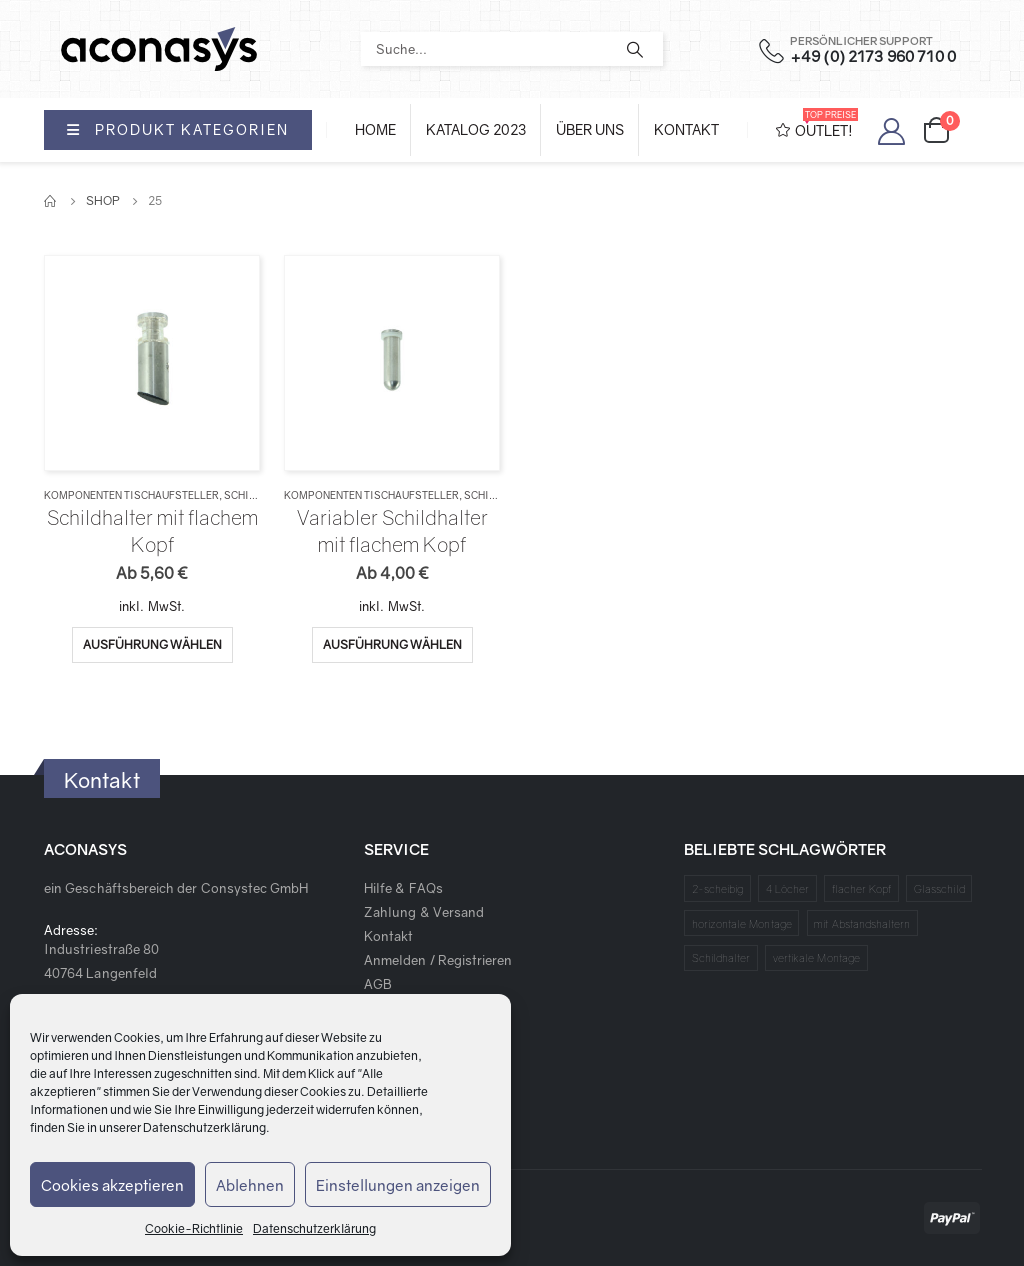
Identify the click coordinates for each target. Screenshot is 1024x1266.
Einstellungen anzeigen (398, 1185)
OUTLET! (817, 123)
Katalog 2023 (476, 129)
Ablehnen (250, 1185)
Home (375, 129)
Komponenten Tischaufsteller (131, 495)
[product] (151, 362)
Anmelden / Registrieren (438, 960)
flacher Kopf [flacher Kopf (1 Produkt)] (862, 888)
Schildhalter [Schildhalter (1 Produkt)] (721, 957)
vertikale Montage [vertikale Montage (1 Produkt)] (816, 957)
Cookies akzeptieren (112, 1185)
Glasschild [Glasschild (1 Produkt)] (939, 888)
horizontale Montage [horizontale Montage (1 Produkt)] (742, 923)
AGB (378, 984)
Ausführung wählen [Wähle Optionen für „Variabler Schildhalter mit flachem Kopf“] (392, 644)
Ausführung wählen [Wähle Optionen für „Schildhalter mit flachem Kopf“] (152, 644)
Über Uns (590, 129)
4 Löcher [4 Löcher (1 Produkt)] (788, 888)
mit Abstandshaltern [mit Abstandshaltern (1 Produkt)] (862, 923)
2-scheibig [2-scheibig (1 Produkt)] (718, 888)
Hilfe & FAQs (403, 888)
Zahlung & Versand (424, 912)
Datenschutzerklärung (204, 1127)
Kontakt (686, 129)
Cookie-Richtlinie (194, 1228)
